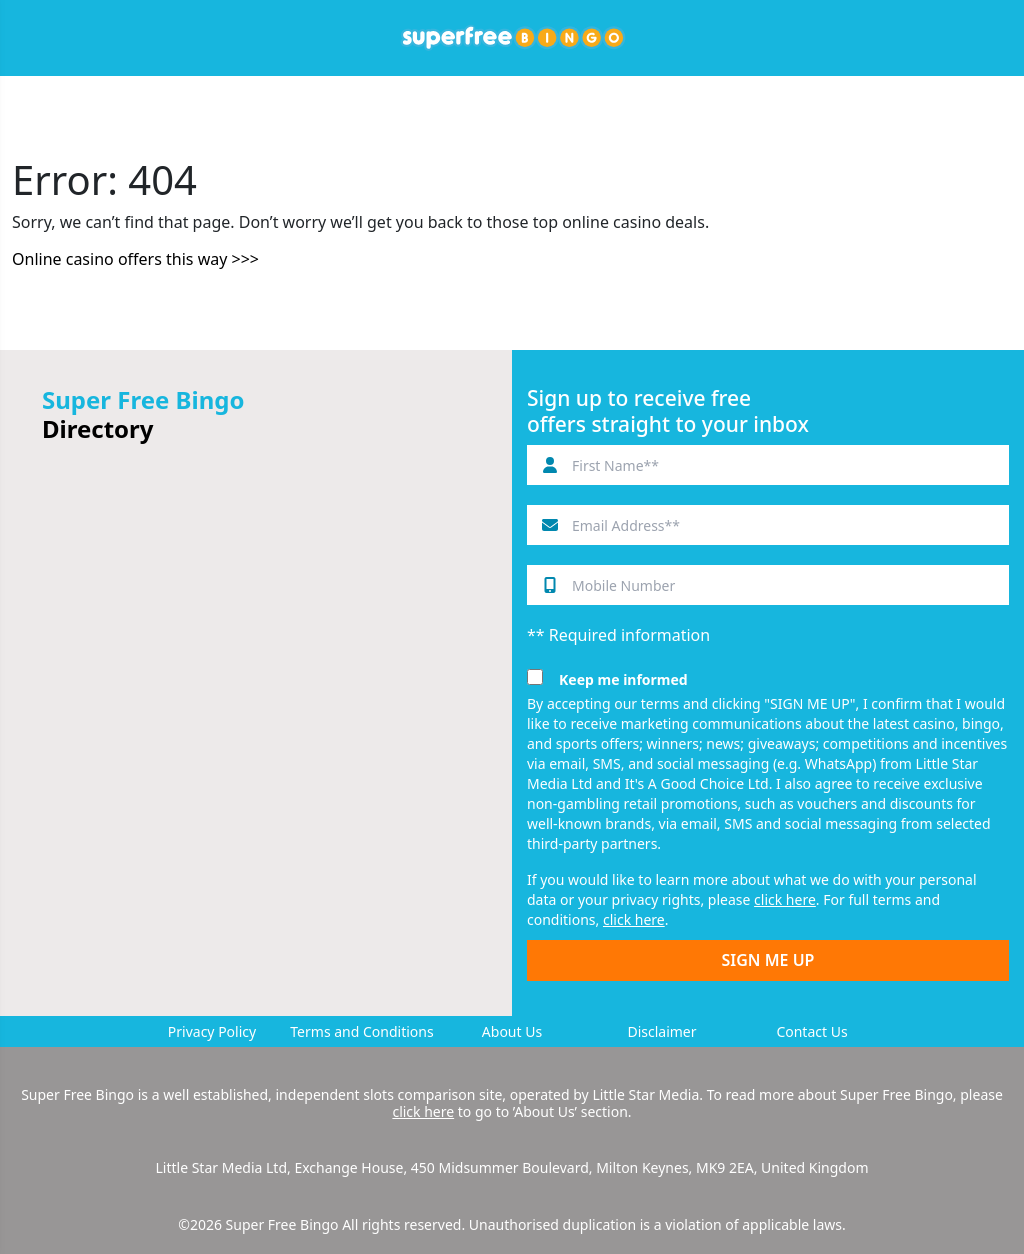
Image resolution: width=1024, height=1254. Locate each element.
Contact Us (811, 1031)
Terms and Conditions (361, 1031)
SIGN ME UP (768, 960)
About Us (512, 1031)
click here (785, 899)
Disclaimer (661, 1031)
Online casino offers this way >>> (135, 259)
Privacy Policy (212, 1031)
